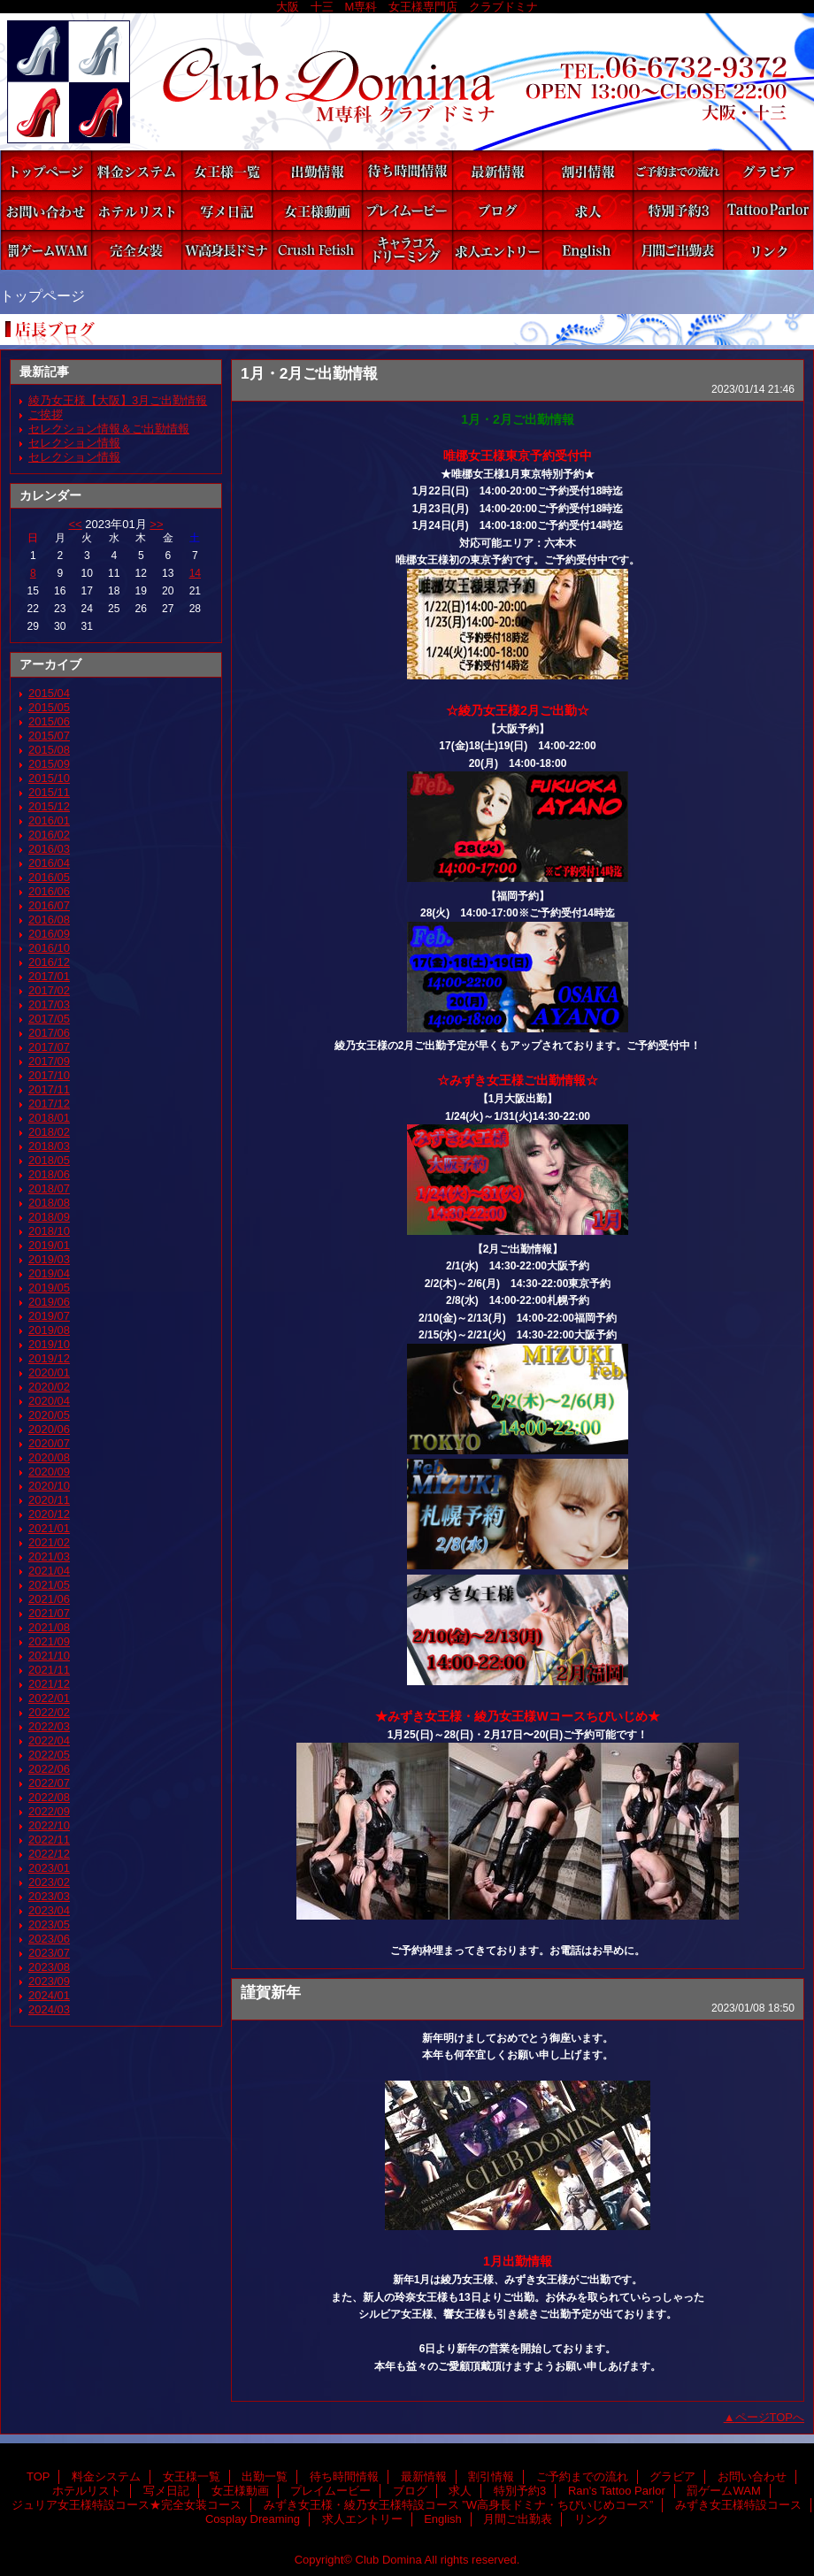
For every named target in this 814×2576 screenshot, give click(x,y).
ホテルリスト (136, 210)
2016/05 (49, 877)
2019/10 (49, 1344)
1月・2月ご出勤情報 (309, 373)
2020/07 (49, 1443)
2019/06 (49, 1301)
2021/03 (49, 1556)
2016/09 (49, 933)
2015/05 (49, 707)
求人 (587, 210)
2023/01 (49, 1867)
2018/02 (49, 1131)
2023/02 (49, 1882)
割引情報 (587, 170)
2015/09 (49, 763)
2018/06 (49, 1174)
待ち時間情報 (407, 170)
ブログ (497, 210)
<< (74, 524)
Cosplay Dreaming (407, 250)
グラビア (768, 170)
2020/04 (49, 1400)
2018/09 (49, 1216)
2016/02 (49, 834)
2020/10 (49, 1485)
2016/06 (49, 891)
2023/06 (49, 1938)
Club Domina (407, 81)
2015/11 (49, 792)
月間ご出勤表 (678, 250)
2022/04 (49, 1740)
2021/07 (49, 1613)
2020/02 (49, 1386)
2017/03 (49, 1004)
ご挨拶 (45, 414)
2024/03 (49, 2009)
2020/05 (49, 1415)
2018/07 (49, 1188)
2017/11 (49, 1089)
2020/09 (49, 1471)
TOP (46, 170)
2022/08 (49, 1797)
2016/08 (49, 919)
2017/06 (49, 1032)
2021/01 (49, 1528)
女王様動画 (317, 210)
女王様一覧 (226, 170)
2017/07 (49, 1047)
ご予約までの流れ (678, 170)
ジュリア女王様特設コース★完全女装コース (136, 250)
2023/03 (49, 1896)
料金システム (136, 170)
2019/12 (49, 1358)
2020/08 (49, 1457)
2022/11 (49, 1839)
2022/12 (49, 1853)
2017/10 (49, 1075)
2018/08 (49, 1202)
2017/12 (49, 1103)
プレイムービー (407, 210)
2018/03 (49, 1146)
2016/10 (49, 947)
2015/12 (49, 806)
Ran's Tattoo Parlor (768, 210)
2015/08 (49, 749)
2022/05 (49, 1754)
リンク (768, 250)
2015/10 (49, 778)
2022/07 (49, 1783)
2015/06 (49, 721)
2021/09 (49, 1641)
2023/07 (49, 1952)
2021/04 (49, 1570)
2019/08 (49, 1330)
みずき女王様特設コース (317, 250)
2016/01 (49, 820)
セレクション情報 (74, 442)
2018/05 (49, 1160)
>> (156, 524)
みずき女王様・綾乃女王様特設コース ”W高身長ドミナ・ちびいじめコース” (226, 250)
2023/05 (49, 1924)
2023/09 (49, 1981)
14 (195, 573)
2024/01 (49, 1995)
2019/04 (49, 1273)
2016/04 (49, 863)
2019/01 (49, 1245)
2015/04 (49, 693)
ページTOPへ (770, 2417)
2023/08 (49, 1967)
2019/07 (49, 1315)
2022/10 (49, 1825)
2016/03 (49, 848)
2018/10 (49, 1231)
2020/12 (49, 1514)
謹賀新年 (271, 1992)
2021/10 (49, 1655)
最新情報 (497, 170)
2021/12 (49, 1683)
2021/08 (49, 1627)
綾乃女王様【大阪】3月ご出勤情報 (117, 400)
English (587, 250)
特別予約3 (678, 210)
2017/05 (49, 1018)
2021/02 (49, 1542)
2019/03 (49, 1259)
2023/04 (49, 1910)
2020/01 (49, 1372)
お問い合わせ (46, 210)
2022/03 (49, 1726)
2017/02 (49, 990)
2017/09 (49, 1061)
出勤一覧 (317, 170)
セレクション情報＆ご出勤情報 (108, 428)
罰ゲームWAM (46, 250)
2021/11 (49, 1669)
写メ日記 (226, 210)
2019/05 (49, 1287)
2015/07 (49, 735)
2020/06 (49, 1429)
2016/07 (49, 905)
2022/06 (49, 1768)
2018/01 (49, 1117)
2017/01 (49, 976)
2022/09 (49, 1811)
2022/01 (49, 1698)
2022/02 (49, 1712)
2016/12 (49, 962)
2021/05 (49, 1584)
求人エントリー (497, 250)
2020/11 (49, 1499)
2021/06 (49, 1599)
